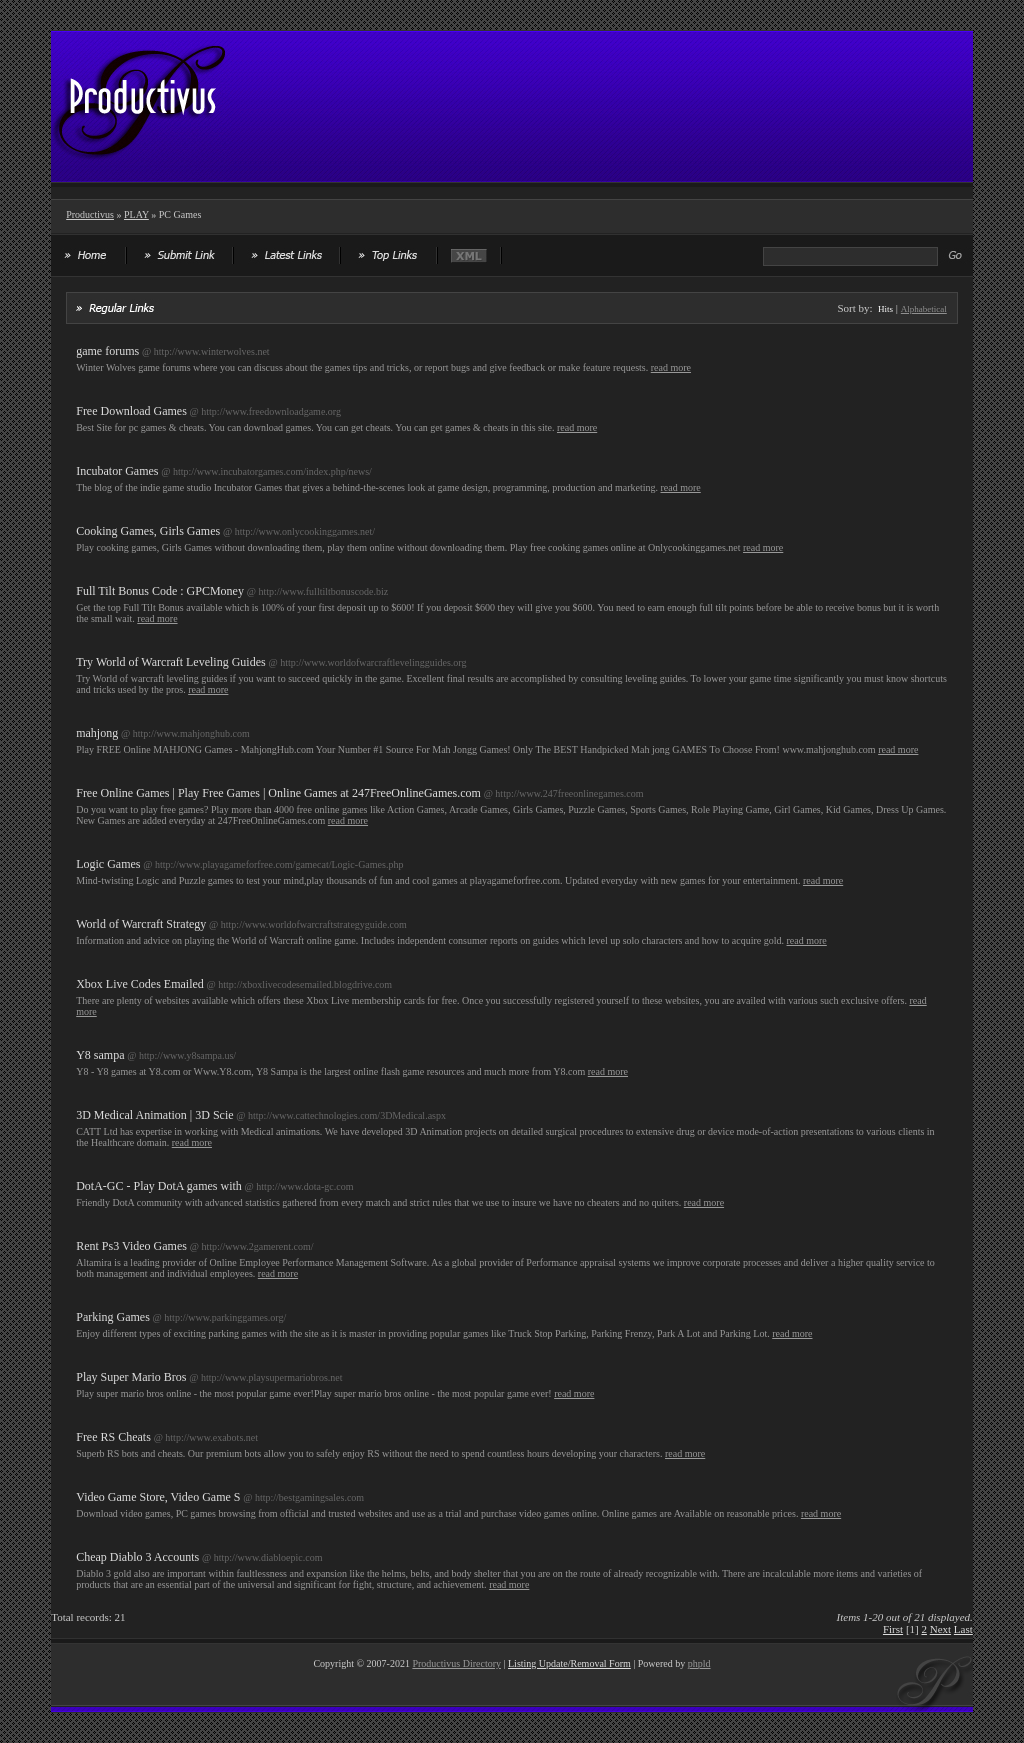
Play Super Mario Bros (131, 1377)
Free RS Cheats (113, 1437)
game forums (107, 351)
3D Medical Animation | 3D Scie (154, 1115)
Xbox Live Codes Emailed (140, 984)
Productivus (90, 214)
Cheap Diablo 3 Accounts (137, 1557)
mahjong (97, 733)
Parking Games (113, 1317)
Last (963, 1629)
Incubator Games (117, 471)
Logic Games (108, 864)
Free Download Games (131, 411)
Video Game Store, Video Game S (158, 1497)
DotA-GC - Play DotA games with (159, 1186)
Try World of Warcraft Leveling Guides (170, 662)
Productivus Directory (456, 1663)
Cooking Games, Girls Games (148, 531)
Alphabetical (924, 309)
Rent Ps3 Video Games (131, 1246)
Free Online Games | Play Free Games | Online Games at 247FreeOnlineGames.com (278, 793)
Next (940, 1629)
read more (671, 367)
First (893, 1629)
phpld (699, 1663)
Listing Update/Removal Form (569, 1663)
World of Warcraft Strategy (141, 924)
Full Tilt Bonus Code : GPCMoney (160, 591)
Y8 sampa (100, 1055)
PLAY (136, 214)
